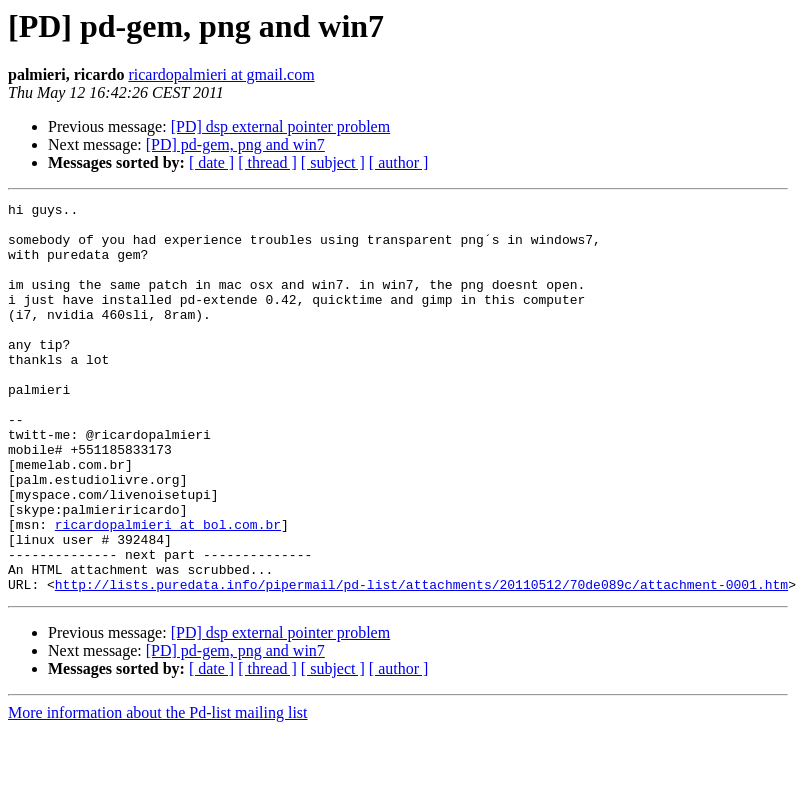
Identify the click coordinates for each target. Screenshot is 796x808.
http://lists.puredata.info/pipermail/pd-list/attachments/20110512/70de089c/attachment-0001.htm (421, 662)
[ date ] (211, 162)
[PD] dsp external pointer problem (281, 126)
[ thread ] (267, 162)
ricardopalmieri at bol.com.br (168, 590)
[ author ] (399, 162)
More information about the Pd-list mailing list (158, 790)
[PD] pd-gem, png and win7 (235, 144)
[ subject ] (333, 162)
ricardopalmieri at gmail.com (221, 74)
